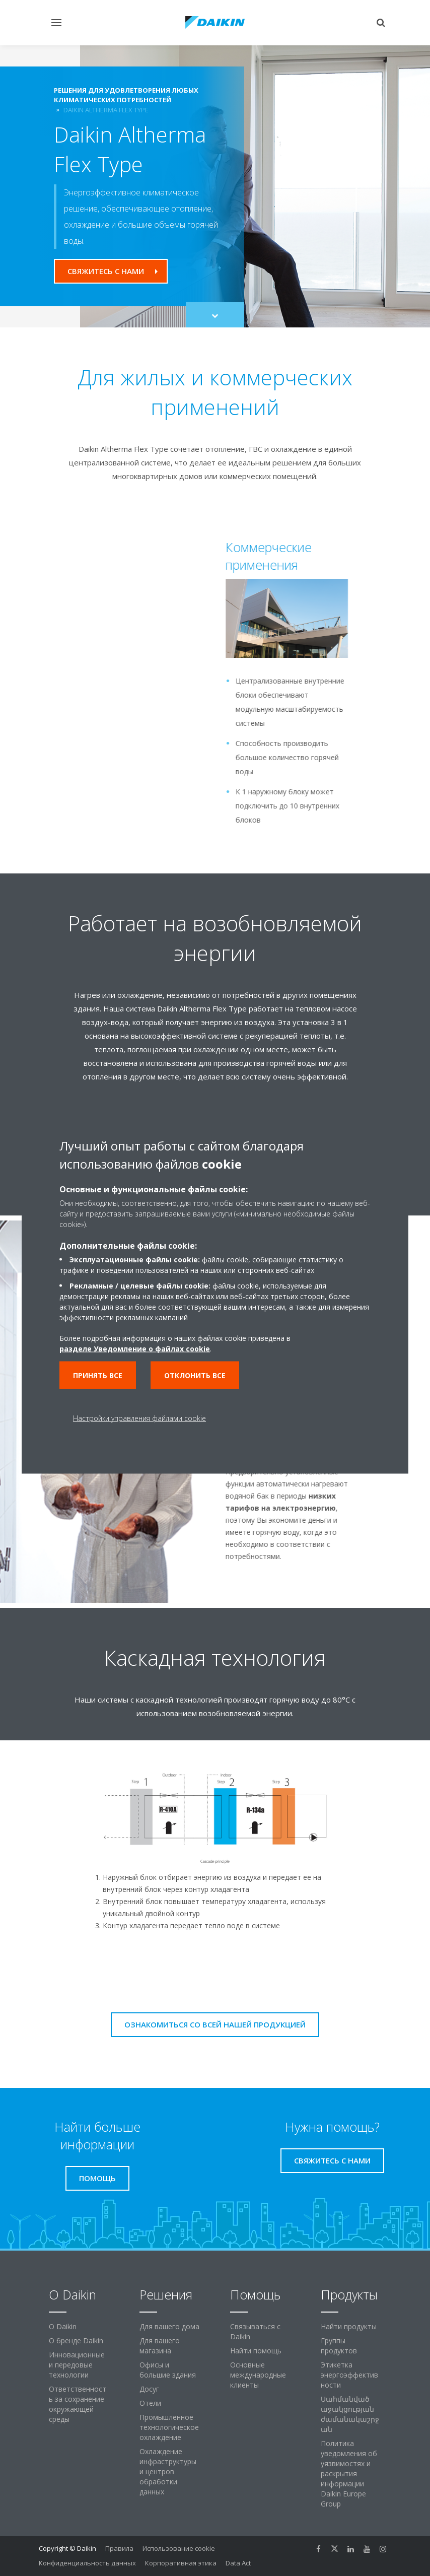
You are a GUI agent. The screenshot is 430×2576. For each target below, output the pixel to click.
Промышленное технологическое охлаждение (169, 2427)
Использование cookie (178, 2548)
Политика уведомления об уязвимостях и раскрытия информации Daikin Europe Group (349, 2473)
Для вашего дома (169, 2326)
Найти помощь (255, 2350)
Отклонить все (195, 1375)
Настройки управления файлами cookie (139, 1418)
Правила (119, 2548)
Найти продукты (349, 2326)
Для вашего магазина (159, 2345)
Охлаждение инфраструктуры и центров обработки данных (167, 2471)
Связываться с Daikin (255, 2331)
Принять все (97, 1375)
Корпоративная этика (181, 2562)
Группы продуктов (339, 2345)
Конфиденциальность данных (87, 2562)
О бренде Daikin (76, 2340)
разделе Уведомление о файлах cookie (134, 1348)
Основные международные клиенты (258, 2375)
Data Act (238, 2562)
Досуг (149, 2389)
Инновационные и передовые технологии (77, 2365)
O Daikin (63, 2326)
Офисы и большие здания (167, 2370)
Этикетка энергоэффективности (349, 2375)
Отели (150, 2403)
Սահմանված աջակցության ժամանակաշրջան (350, 2414)
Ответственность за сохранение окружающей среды (77, 2404)
